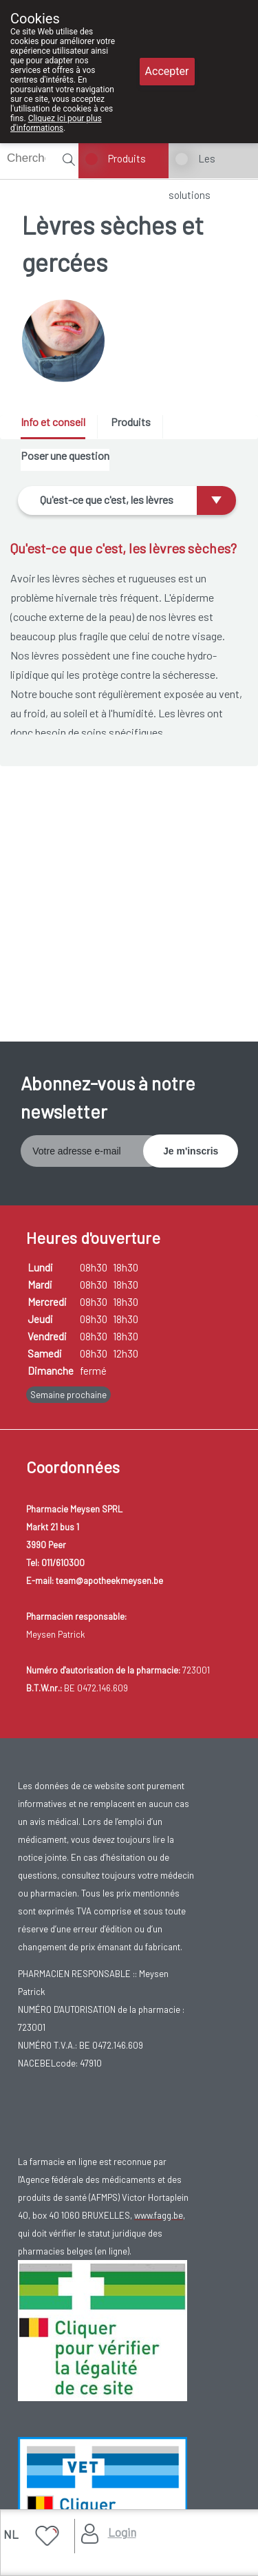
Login (122, 2532)
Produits (127, 158)
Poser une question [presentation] (65, 455)
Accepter (167, 71)
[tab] (58, 427)
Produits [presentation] (131, 421)
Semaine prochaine (68, 1394)
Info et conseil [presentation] (53, 421)
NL (11, 2534)
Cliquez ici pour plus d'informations (56, 123)
